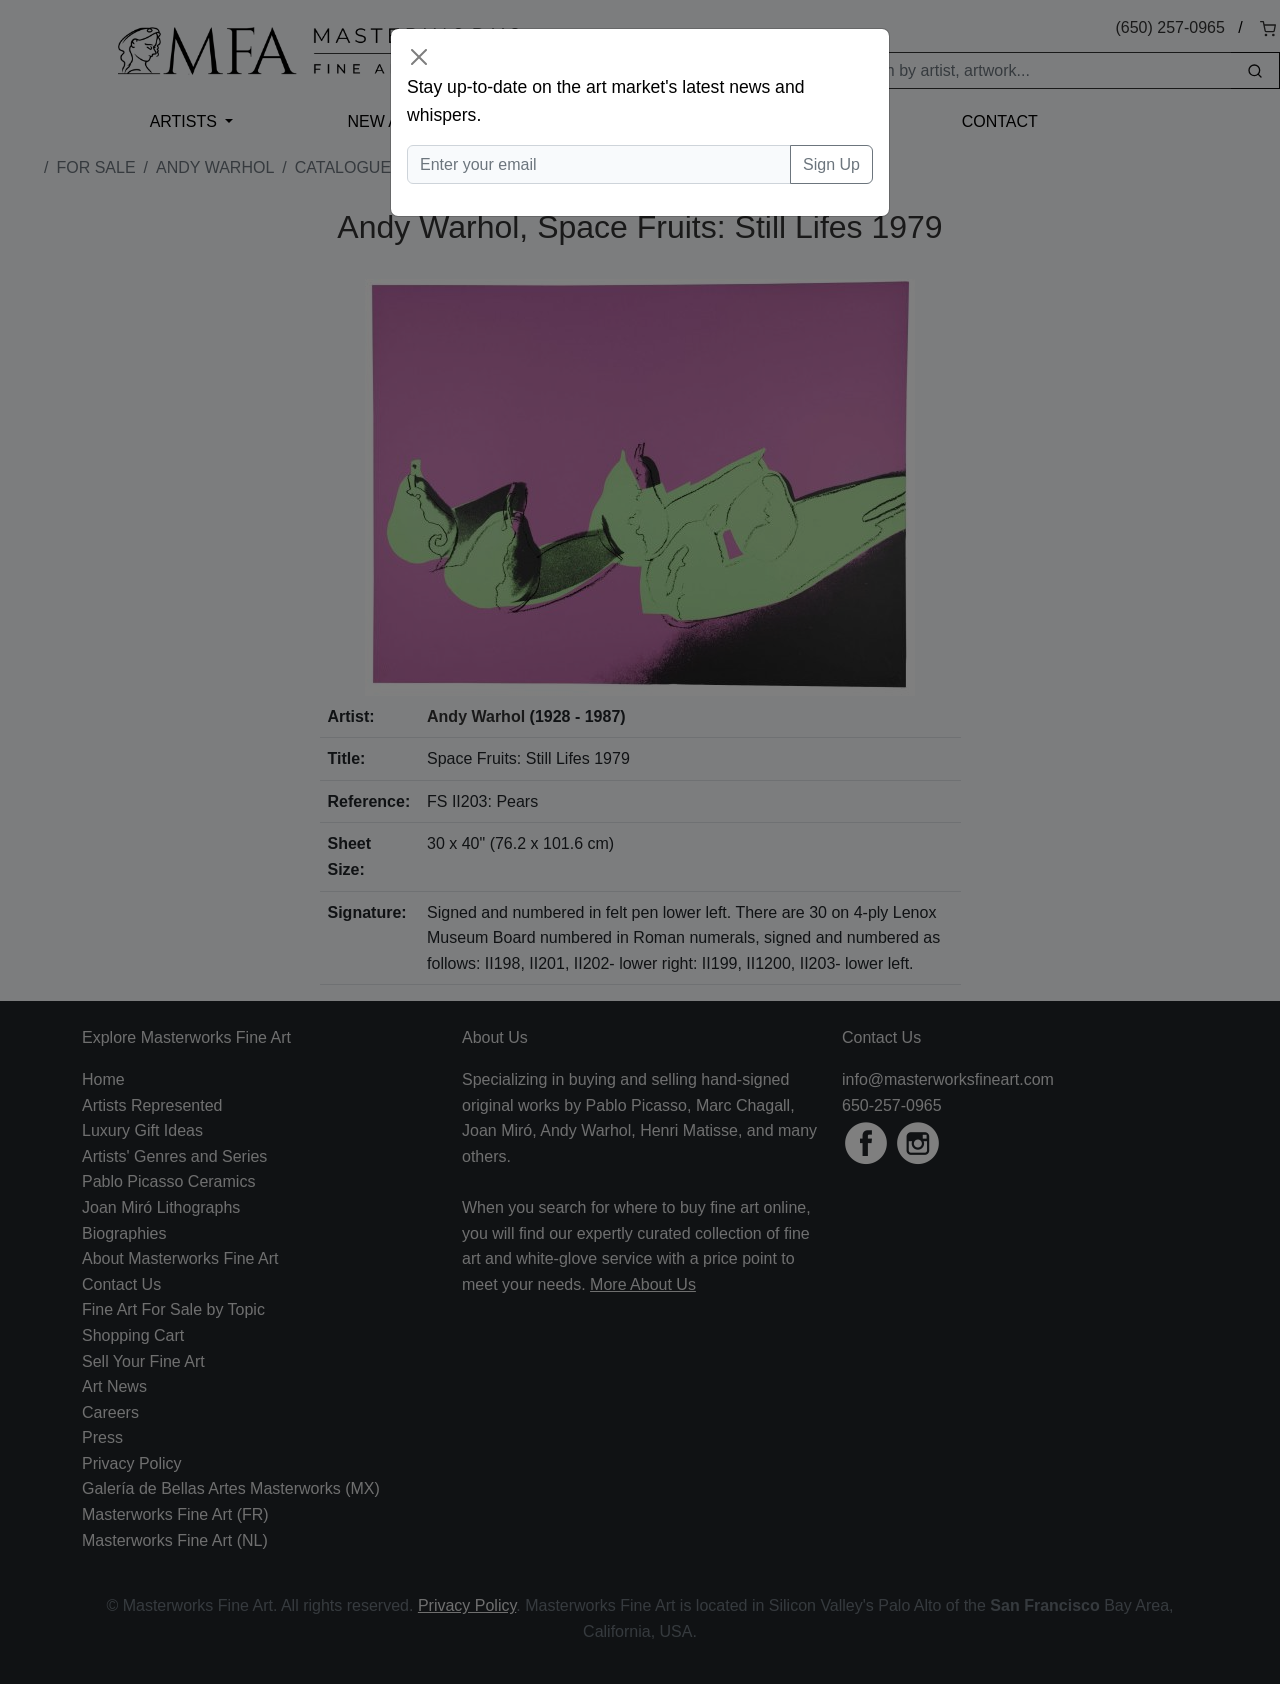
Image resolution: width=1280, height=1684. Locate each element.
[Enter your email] (599, 165)
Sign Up (831, 164)
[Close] (419, 57)
